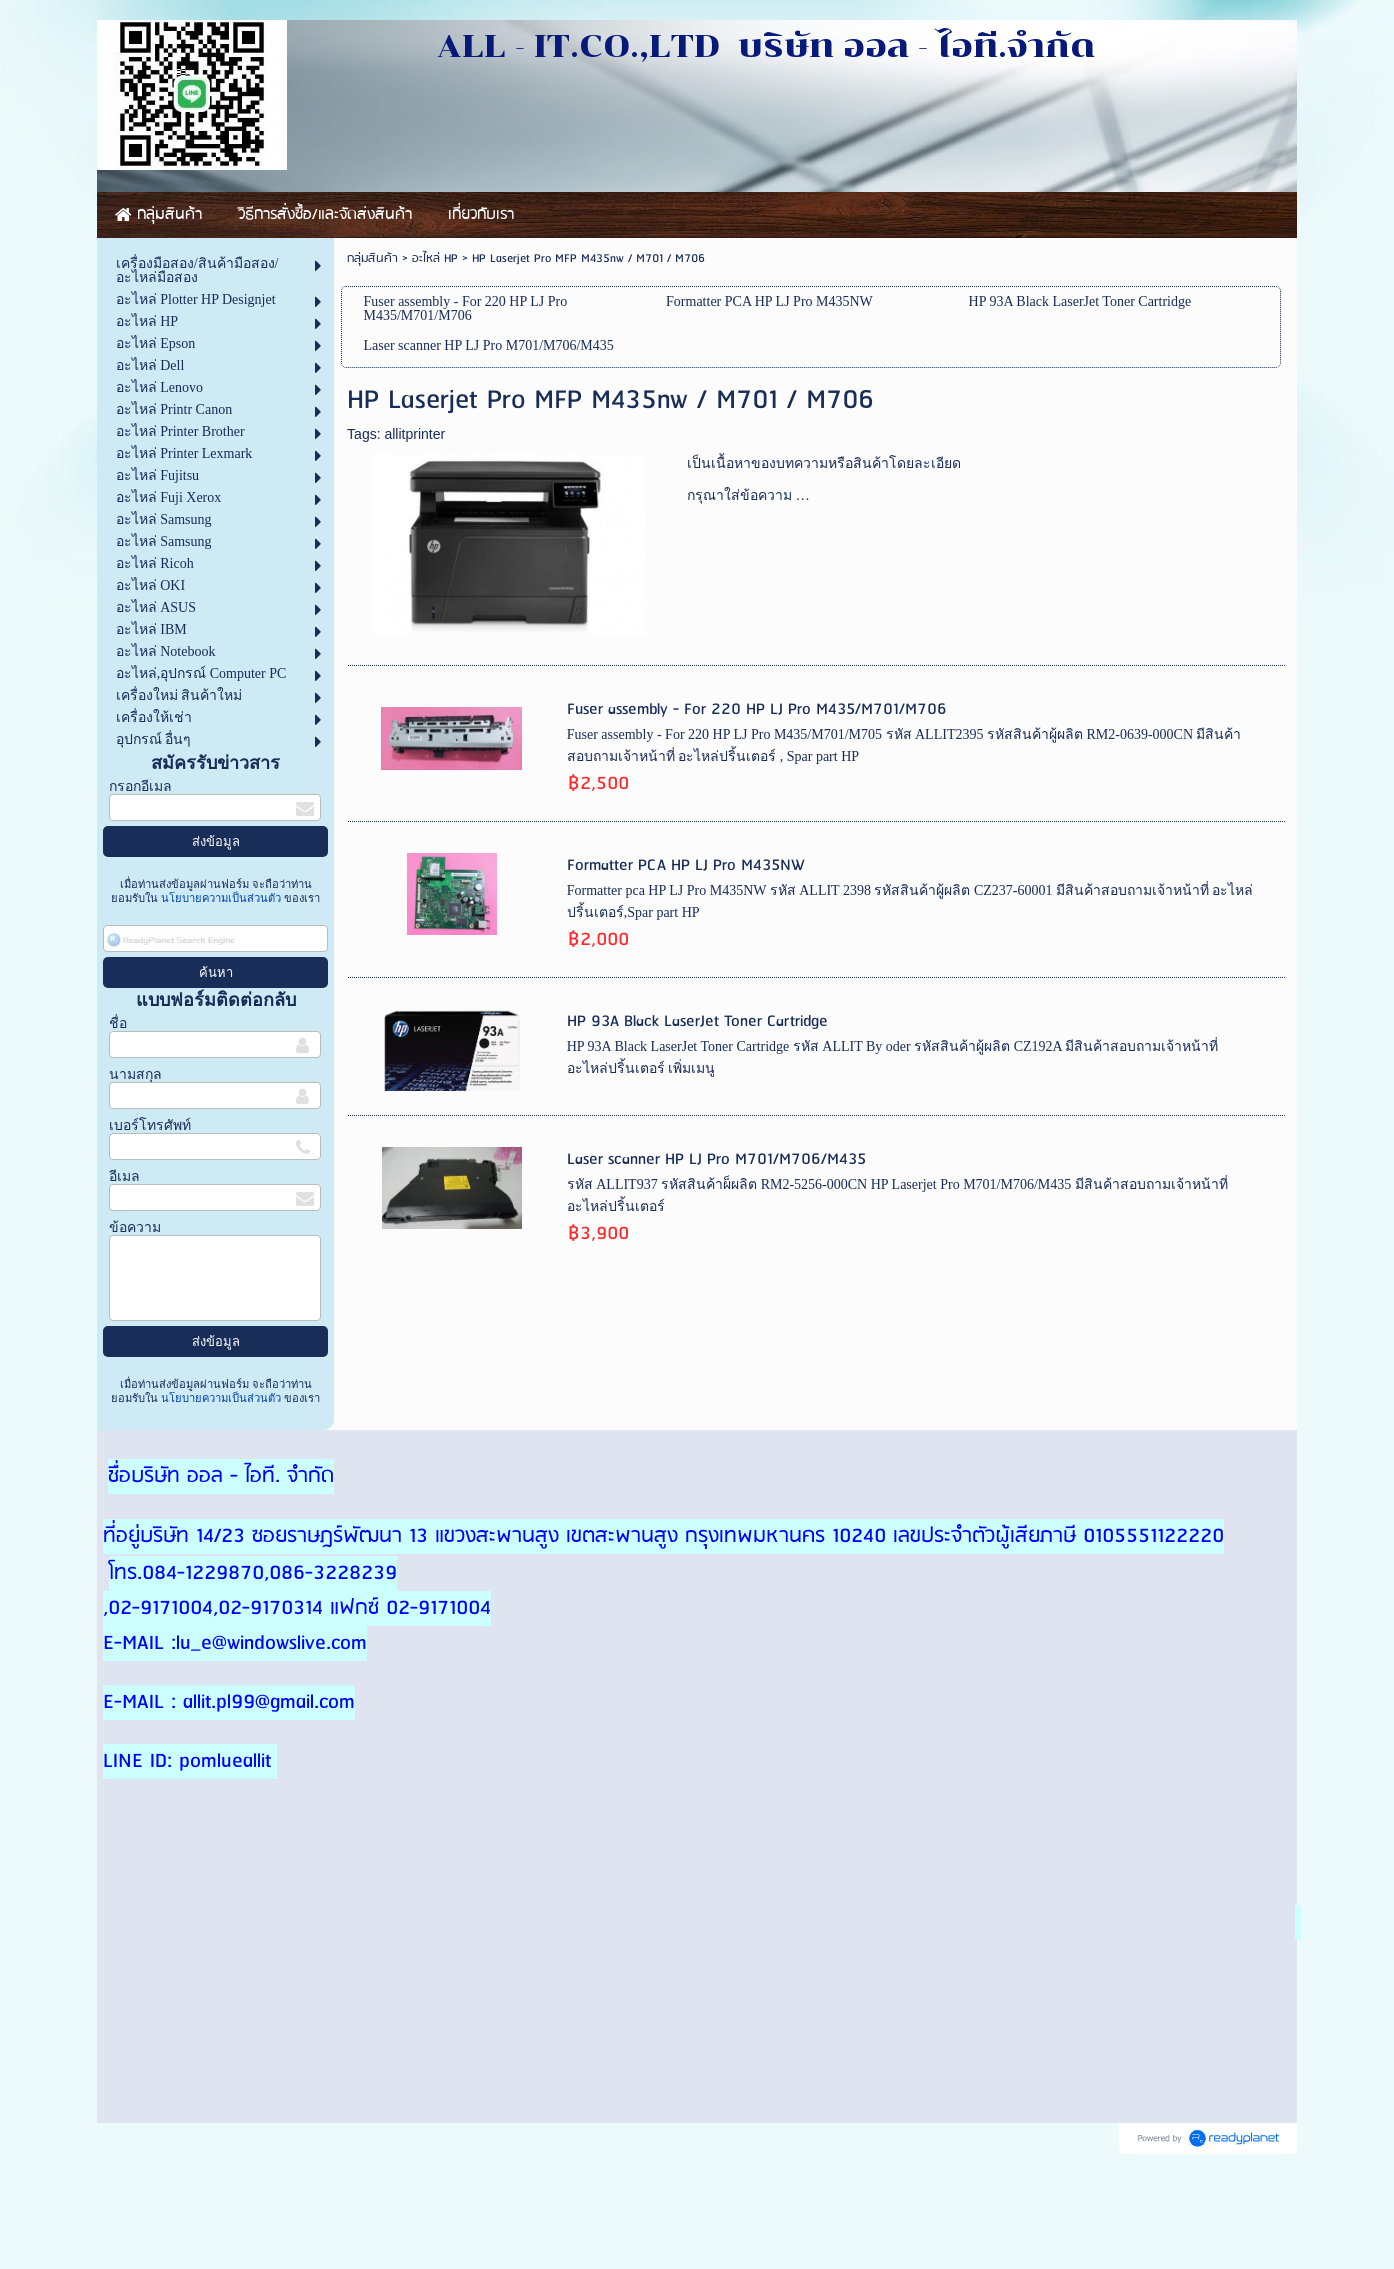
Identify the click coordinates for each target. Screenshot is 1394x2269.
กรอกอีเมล (140, 786)
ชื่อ (118, 1023)
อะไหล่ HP (435, 258)
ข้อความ (135, 1227)
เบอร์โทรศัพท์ (150, 1125)
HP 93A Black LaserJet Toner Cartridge (697, 1021)
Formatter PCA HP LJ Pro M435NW (686, 865)
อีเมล (124, 1176)
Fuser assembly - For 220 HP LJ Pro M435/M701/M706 (757, 709)
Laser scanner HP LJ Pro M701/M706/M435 (716, 1159)
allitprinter (414, 434)
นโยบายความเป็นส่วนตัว (221, 898)
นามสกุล (135, 1074)
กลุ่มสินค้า (372, 258)
